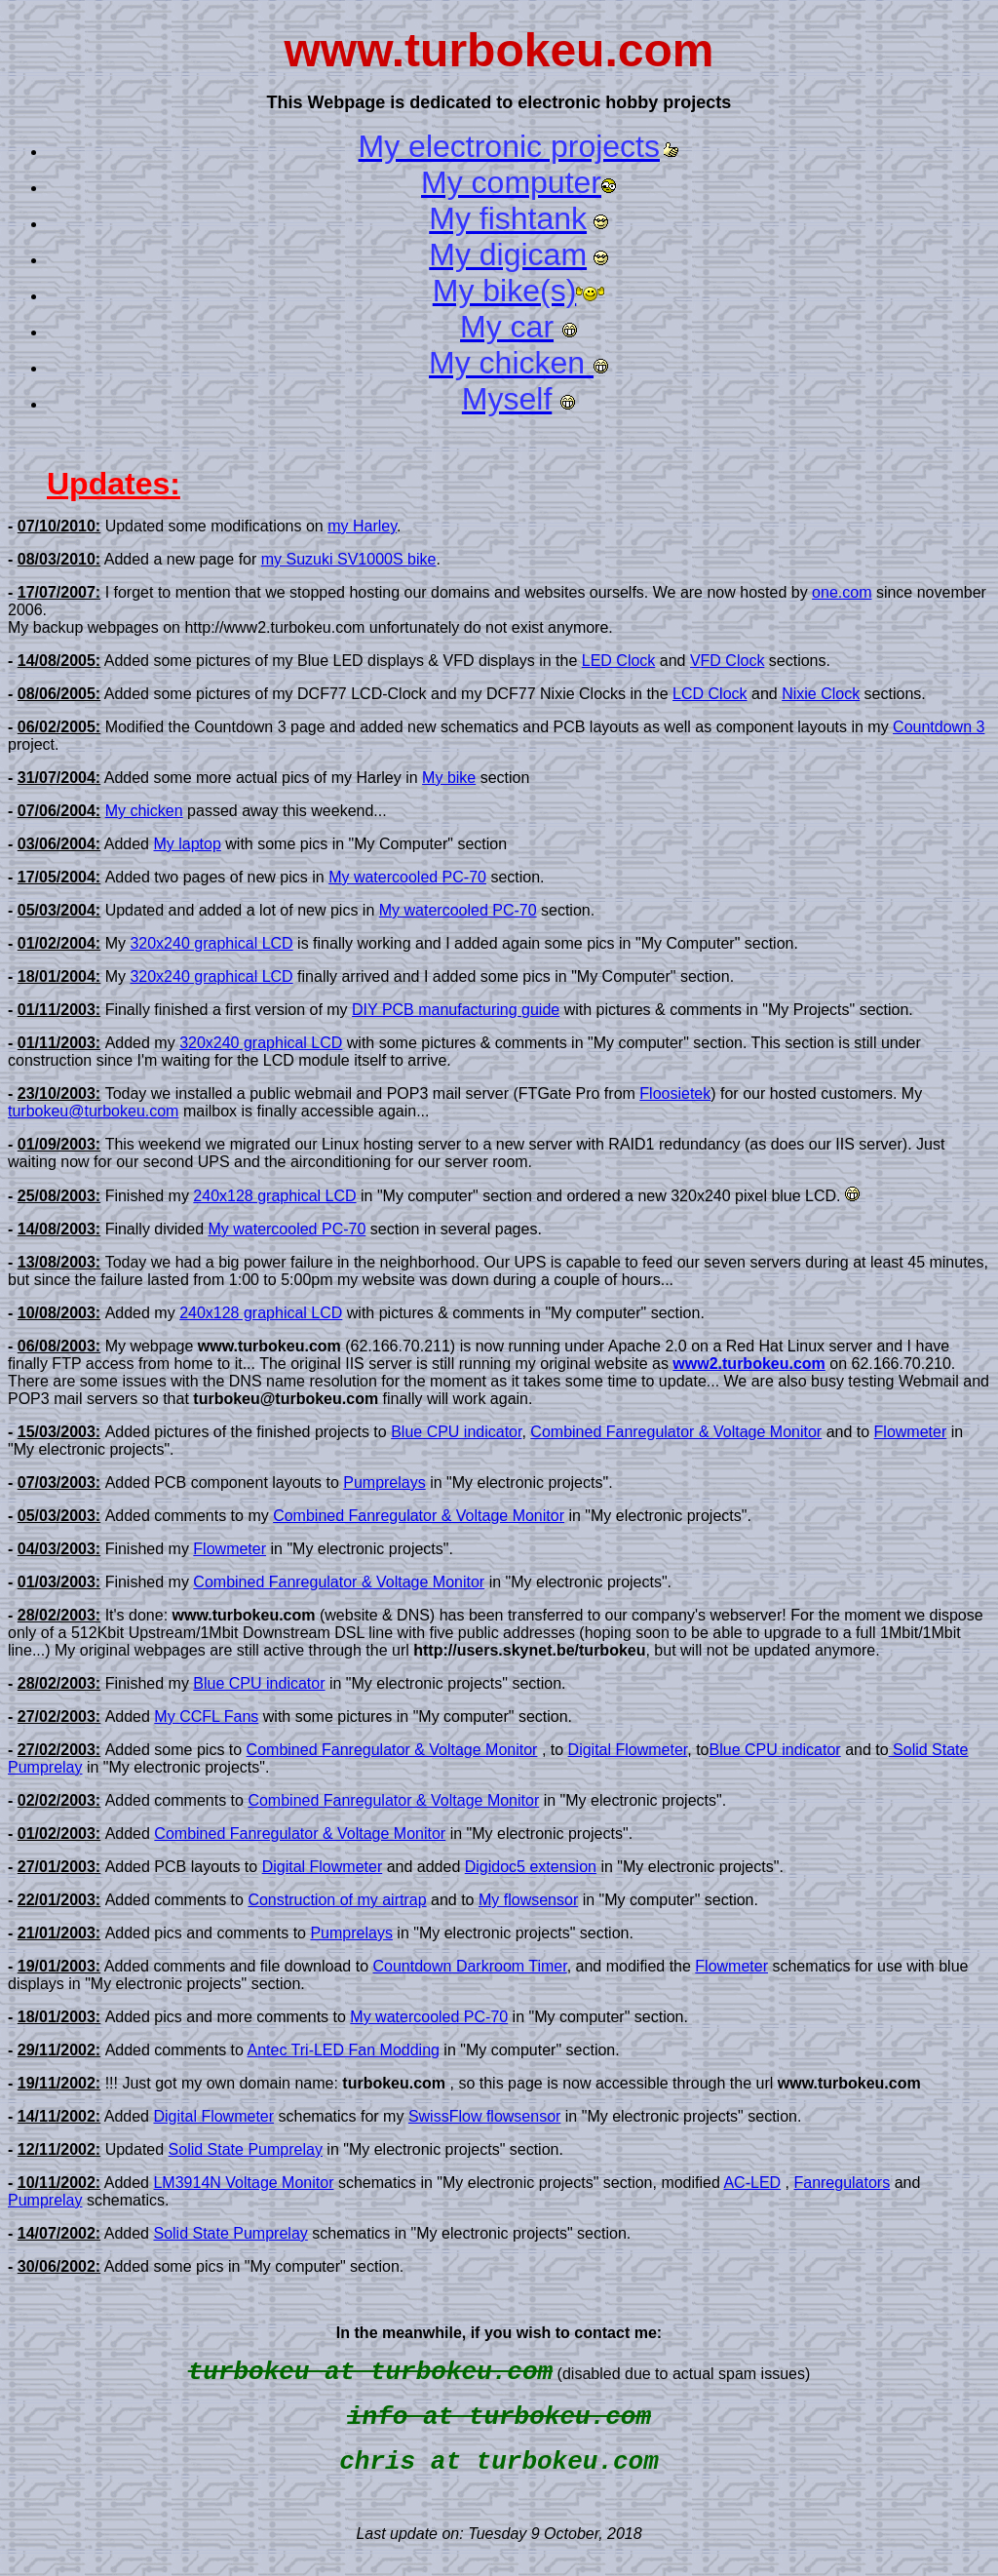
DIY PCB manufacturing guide (455, 1009)
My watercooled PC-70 (407, 877)
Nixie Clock (821, 693)
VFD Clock (727, 660)
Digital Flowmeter (628, 1749)
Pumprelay (45, 2200)
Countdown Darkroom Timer (469, 1966)
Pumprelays (384, 1482)
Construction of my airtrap (337, 1900)
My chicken (144, 810)
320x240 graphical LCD (211, 943)
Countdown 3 (938, 727)
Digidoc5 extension (530, 1866)
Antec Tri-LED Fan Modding (344, 2050)
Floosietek (674, 1093)
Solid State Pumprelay (246, 2149)
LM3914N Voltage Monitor (243, 2182)
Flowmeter (910, 1432)
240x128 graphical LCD (274, 1196)
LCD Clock (709, 693)
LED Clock (619, 660)
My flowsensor (528, 1900)
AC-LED (752, 2182)
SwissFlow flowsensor (484, 2116)
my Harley (362, 526)
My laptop (186, 844)
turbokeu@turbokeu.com (93, 1111)
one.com (841, 592)
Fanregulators (841, 2182)
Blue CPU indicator (456, 1432)
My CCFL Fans (206, 1716)
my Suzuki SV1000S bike (349, 559)
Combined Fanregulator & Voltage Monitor (676, 1432)
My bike (449, 777)
